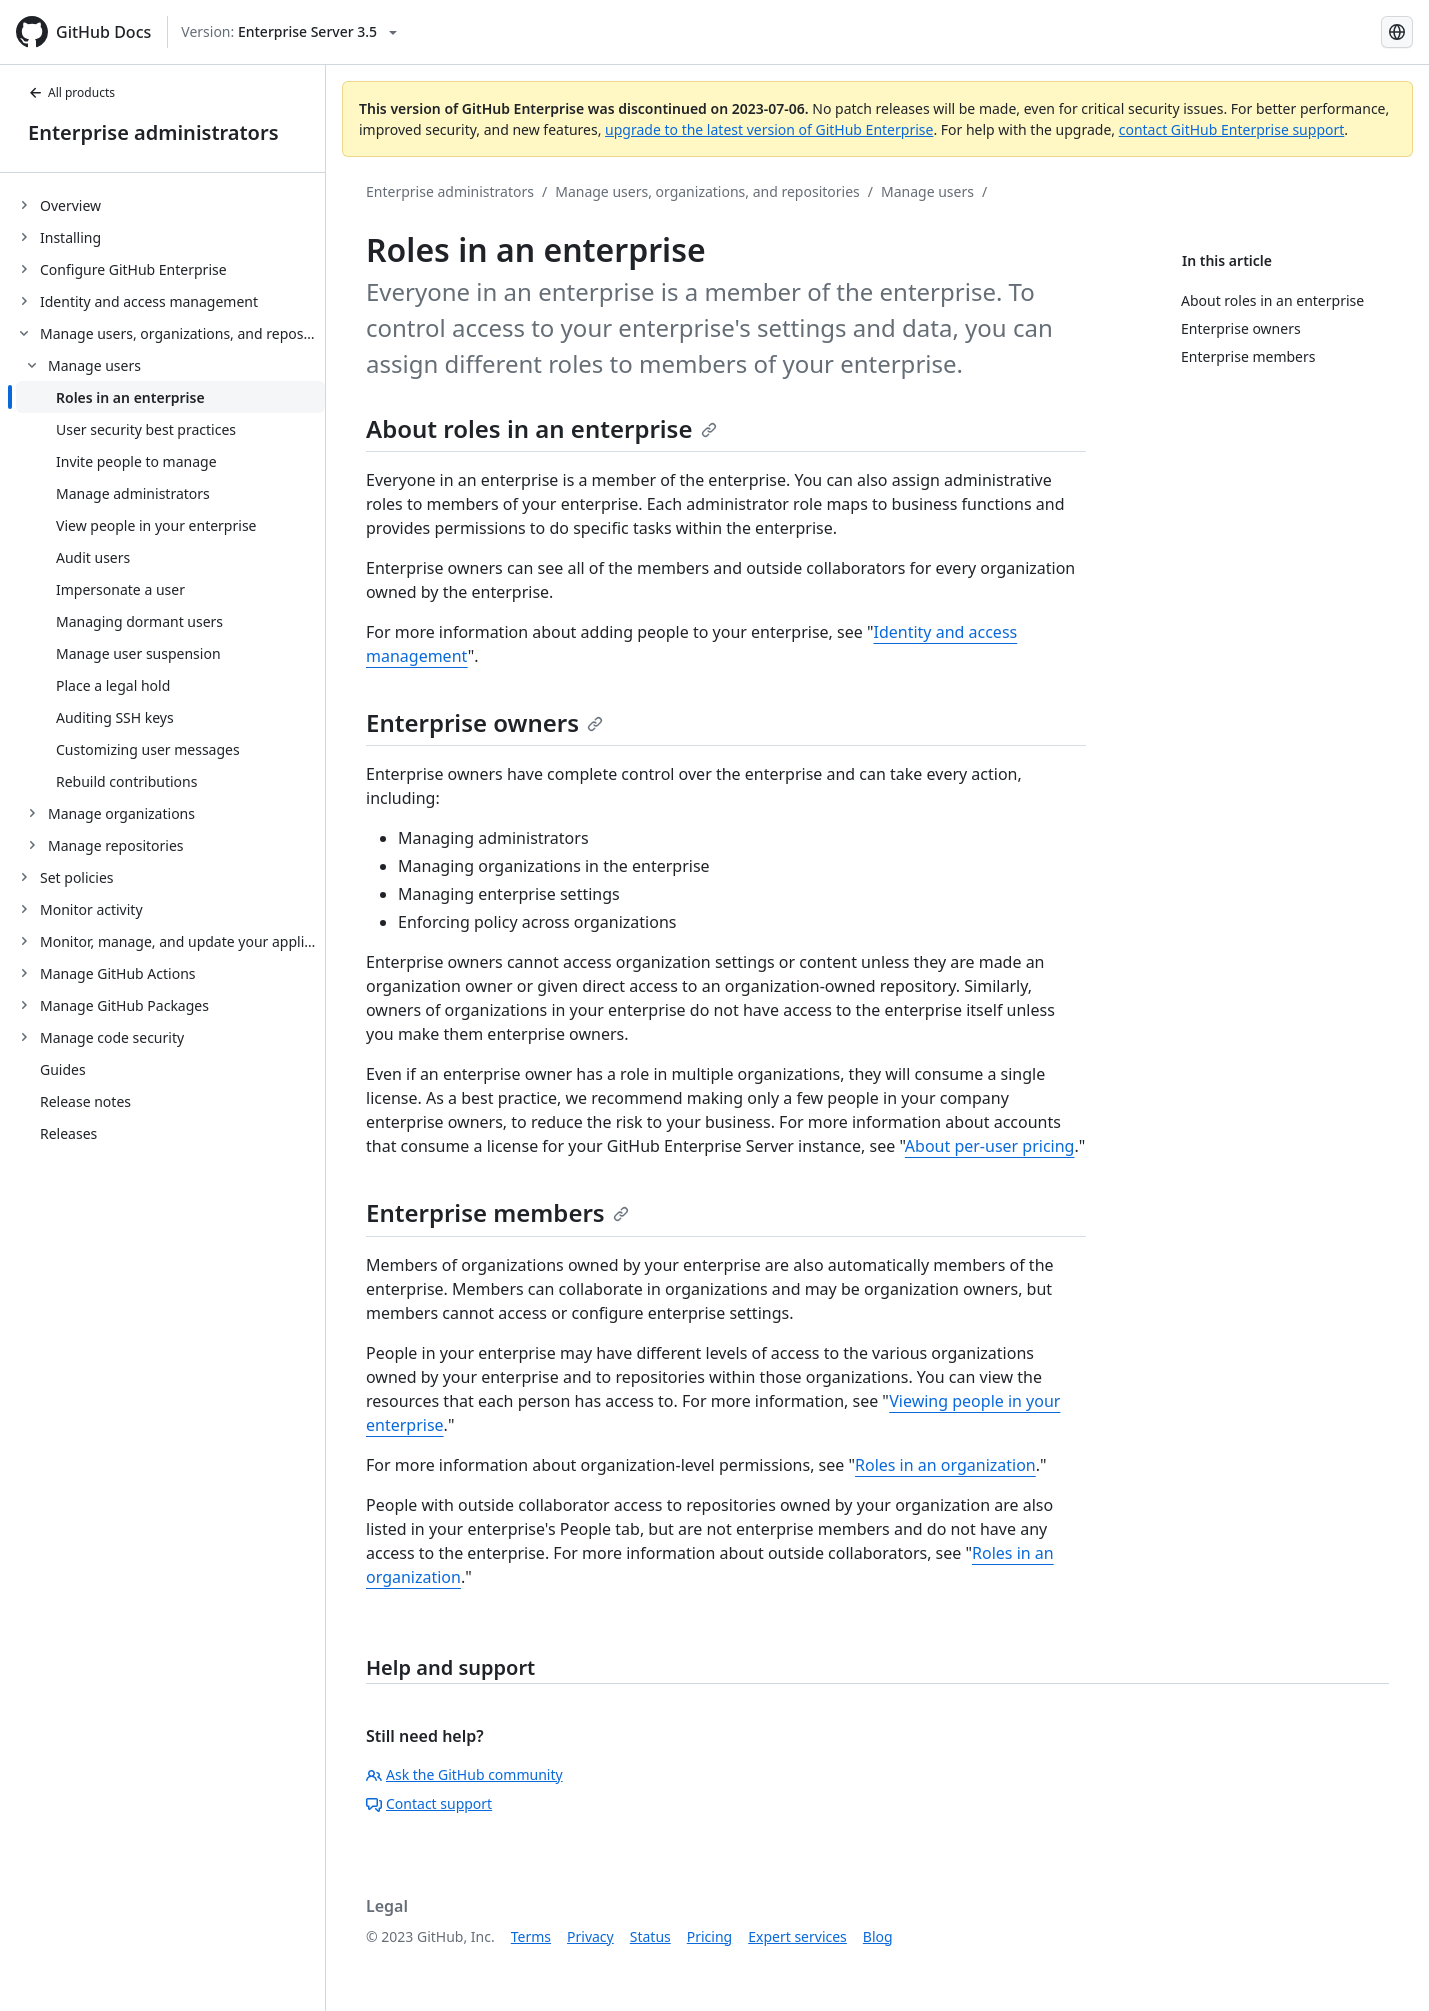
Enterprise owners (484, 722)
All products (71, 92)
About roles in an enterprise (541, 428)
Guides (63, 1069)
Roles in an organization (945, 1465)
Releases (68, 1133)
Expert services (797, 1936)
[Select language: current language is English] (1397, 32)
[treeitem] (170, 205)
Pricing (709, 1936)
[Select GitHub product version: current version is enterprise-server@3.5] (289, 32)
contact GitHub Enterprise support (1232, 129)
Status (650, 1936)
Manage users (927, 191)
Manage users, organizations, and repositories (707, 191)
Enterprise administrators (153, 132)
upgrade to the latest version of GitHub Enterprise (769, 129)
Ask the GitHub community (464, 1774)
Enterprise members (497, 1212)
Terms (531, 1936)
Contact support (429, 1803)
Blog (878, 1936)
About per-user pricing (990, 1146)
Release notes (85, 1101)
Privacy (590, 1936)
